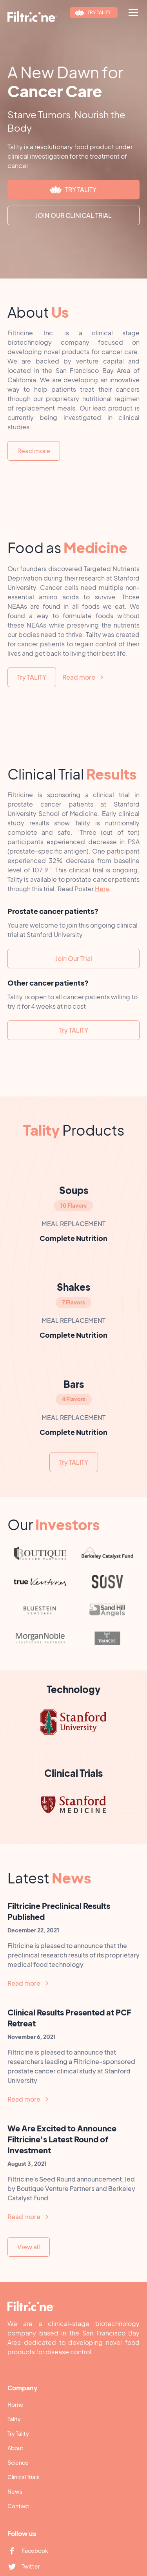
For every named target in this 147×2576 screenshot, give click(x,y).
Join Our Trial (73, 958)
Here (102, 889)
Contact (18, 2505)
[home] (32, 16)
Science (18, 2462)
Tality (14, 2418)
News (14, 2491)
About (15, 2447)
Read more (33, 451)
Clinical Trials (23, 2476)
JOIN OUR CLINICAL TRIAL (73, 215)
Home (15, 2404)
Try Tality (18, 2433)
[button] (132, 12)
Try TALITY (31, 677)
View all (28, 2247)
